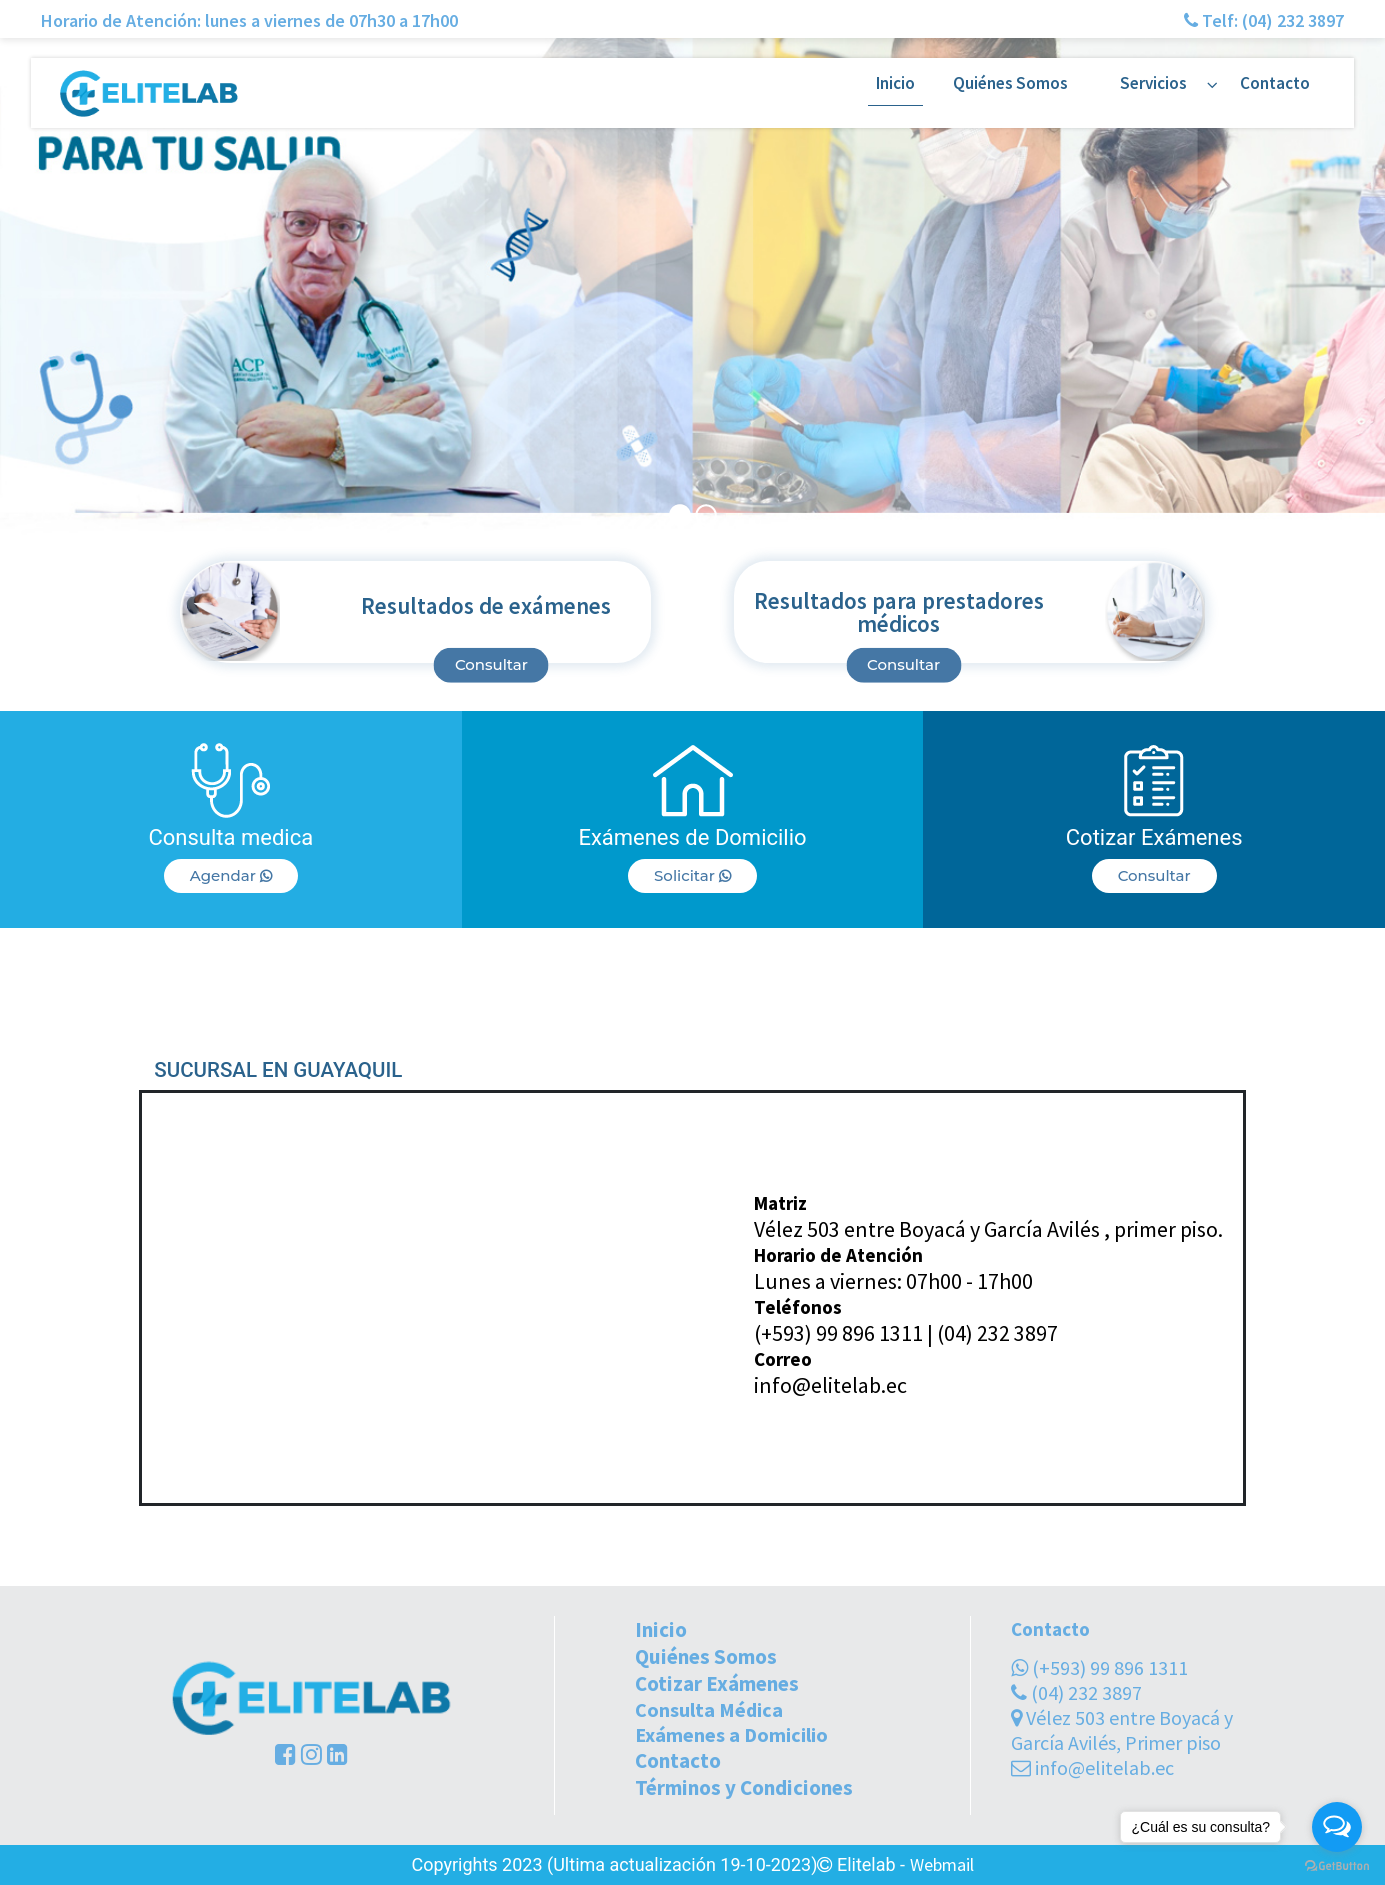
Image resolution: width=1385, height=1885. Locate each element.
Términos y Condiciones (744, 1787)
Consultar (491, 664)
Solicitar (692, 875)
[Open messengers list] (1337, 1827)
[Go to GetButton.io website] (1337, 1865)
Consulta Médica (709, 1709)
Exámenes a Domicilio (731, 1734)
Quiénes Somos (1010, 83)
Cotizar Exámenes (717, 1683)
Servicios (1153, 83)
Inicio (895, 83)
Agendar (231, 875)
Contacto (1275, 83)
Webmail (942, 1864)
